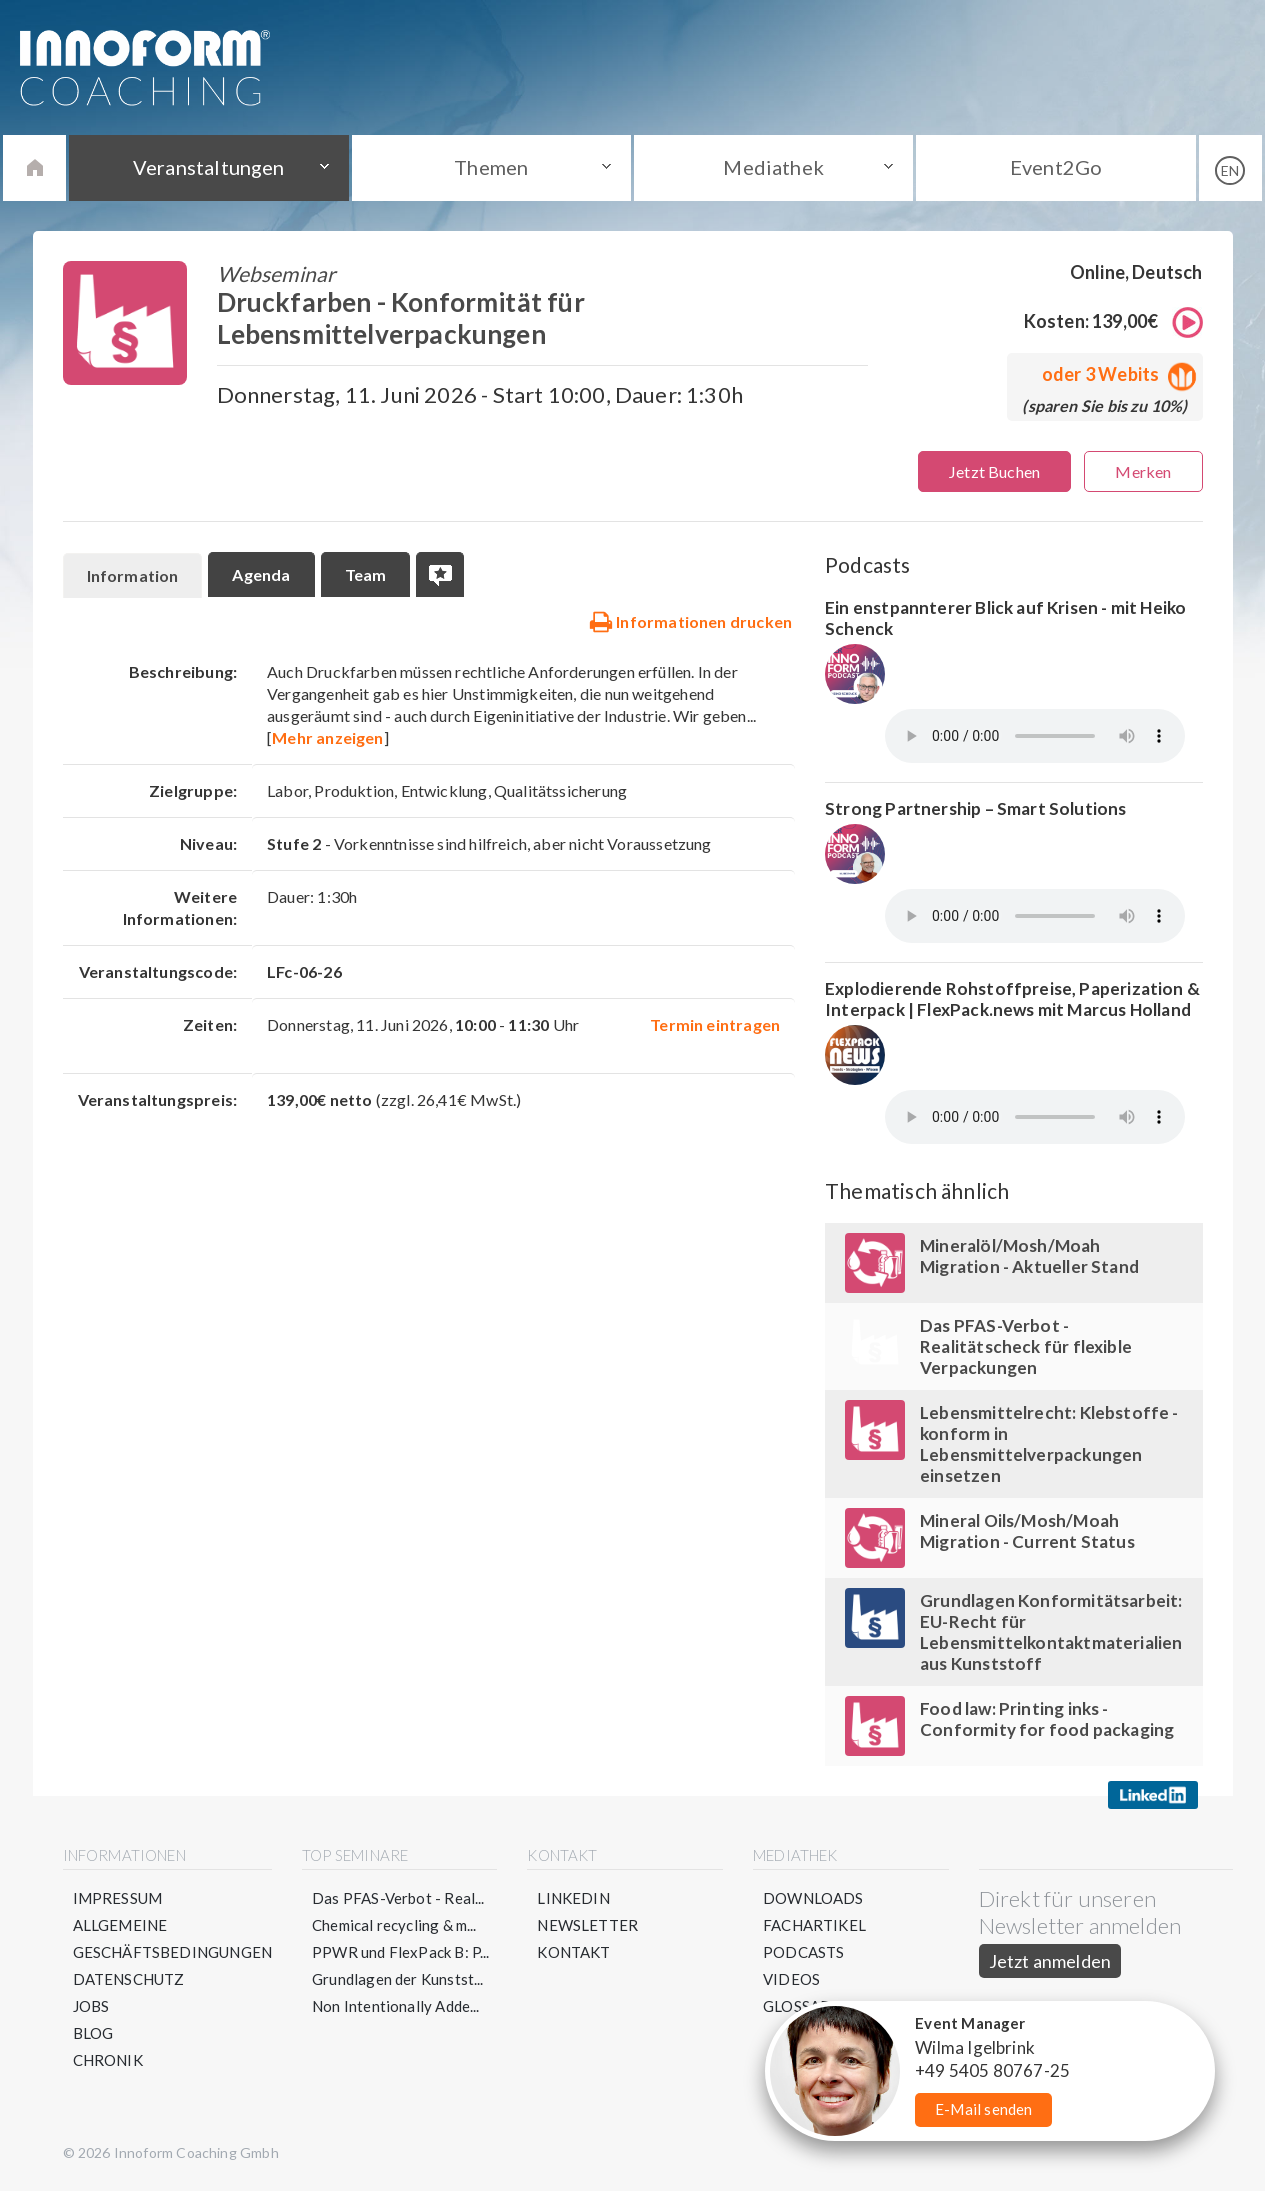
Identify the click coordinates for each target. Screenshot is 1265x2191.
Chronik (108, 2060)
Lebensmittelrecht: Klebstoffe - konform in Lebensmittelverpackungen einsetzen (1049, 1444)
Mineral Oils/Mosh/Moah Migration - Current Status (1027, 1531)
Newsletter (587, 1925)
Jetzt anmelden (1050, 1961)
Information (133, 575)
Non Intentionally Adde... (396, 2006)
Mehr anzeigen (327, 737)
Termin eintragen (715, 1024)
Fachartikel (814, 1925)
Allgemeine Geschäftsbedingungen (173, 1938)
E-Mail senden (983, 2109)
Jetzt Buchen (994, 471)
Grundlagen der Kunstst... (398, 1979)
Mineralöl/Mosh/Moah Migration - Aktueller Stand (1029, 1256)
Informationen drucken (690, 621)
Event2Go (1056, 167)
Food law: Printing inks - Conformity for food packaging (1047, 1719)
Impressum (118, 1898)
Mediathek (773, 167)
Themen (491, 167)
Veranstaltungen (209, 167)
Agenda (261, 574)
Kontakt (573, 1952)
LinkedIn (573, 1898)
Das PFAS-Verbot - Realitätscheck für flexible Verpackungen (1026, 1346)
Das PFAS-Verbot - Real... (398, 1898)
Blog (93, 2033)
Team (366, 574)
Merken (1143, 471)
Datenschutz (129, 1979)
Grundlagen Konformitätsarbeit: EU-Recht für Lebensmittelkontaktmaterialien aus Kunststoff (1051, 1632)
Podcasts (803, 1952)
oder (1115, 374)
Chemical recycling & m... (394, 1925)
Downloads (813, 1898)
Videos (791, 1979)
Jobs (91, 2006)
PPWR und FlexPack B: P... (401, 1952)
